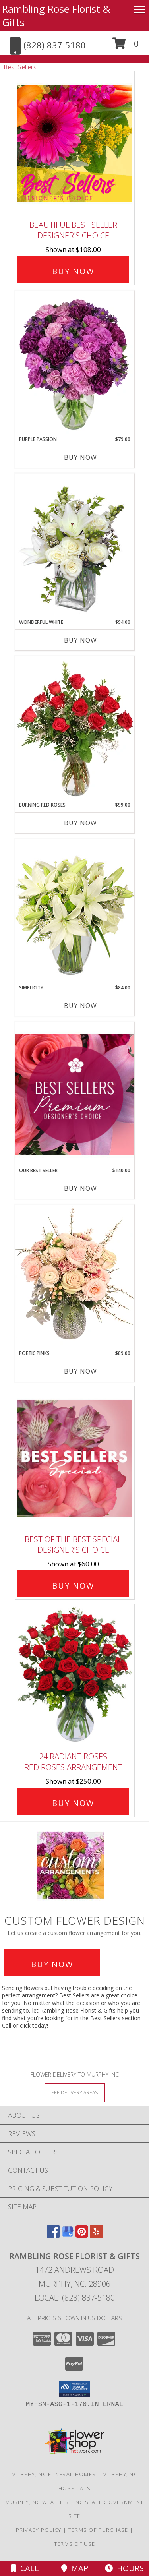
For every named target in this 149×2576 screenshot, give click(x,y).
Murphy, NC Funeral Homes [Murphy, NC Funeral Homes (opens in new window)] (54, 2474)
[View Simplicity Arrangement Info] (74, 911)
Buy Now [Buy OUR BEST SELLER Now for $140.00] (80, 1188)
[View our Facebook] (53, 2235)
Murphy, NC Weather (36, 2502)
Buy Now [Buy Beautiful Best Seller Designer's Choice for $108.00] (73, 271)
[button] (125, 46)
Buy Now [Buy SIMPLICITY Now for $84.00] (80, 1005)
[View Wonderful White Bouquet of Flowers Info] (74, 546)
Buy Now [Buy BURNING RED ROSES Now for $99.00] (80, 823)
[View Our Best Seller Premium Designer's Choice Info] (74, 1094)
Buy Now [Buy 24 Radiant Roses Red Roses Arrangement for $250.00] (73, 1803)
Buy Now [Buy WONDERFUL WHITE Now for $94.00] (80, 640)
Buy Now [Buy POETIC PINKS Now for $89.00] (80, 1371)
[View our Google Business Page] (67, 2235)
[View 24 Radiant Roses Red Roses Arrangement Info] (74, 1676)
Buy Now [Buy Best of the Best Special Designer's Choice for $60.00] (73, 1585)
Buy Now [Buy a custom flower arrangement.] (52, 1964)
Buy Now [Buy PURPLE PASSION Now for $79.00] (80, 457)
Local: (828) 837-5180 (75, 2297)
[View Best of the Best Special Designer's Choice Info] (74, 1458)
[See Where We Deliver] (75, 2092)
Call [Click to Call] (25, 2568)
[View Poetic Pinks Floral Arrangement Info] (74, 1277)
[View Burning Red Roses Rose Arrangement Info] (74, 728)
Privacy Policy (39, 2529)
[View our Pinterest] (81, 2235)
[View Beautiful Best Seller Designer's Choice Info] (74, 143)
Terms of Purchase (98, 2529)
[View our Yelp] (96, 2235)
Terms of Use (74, 2543)
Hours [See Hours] (124, 2568)
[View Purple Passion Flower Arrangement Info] (74, 363)
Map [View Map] (74, 2568)
